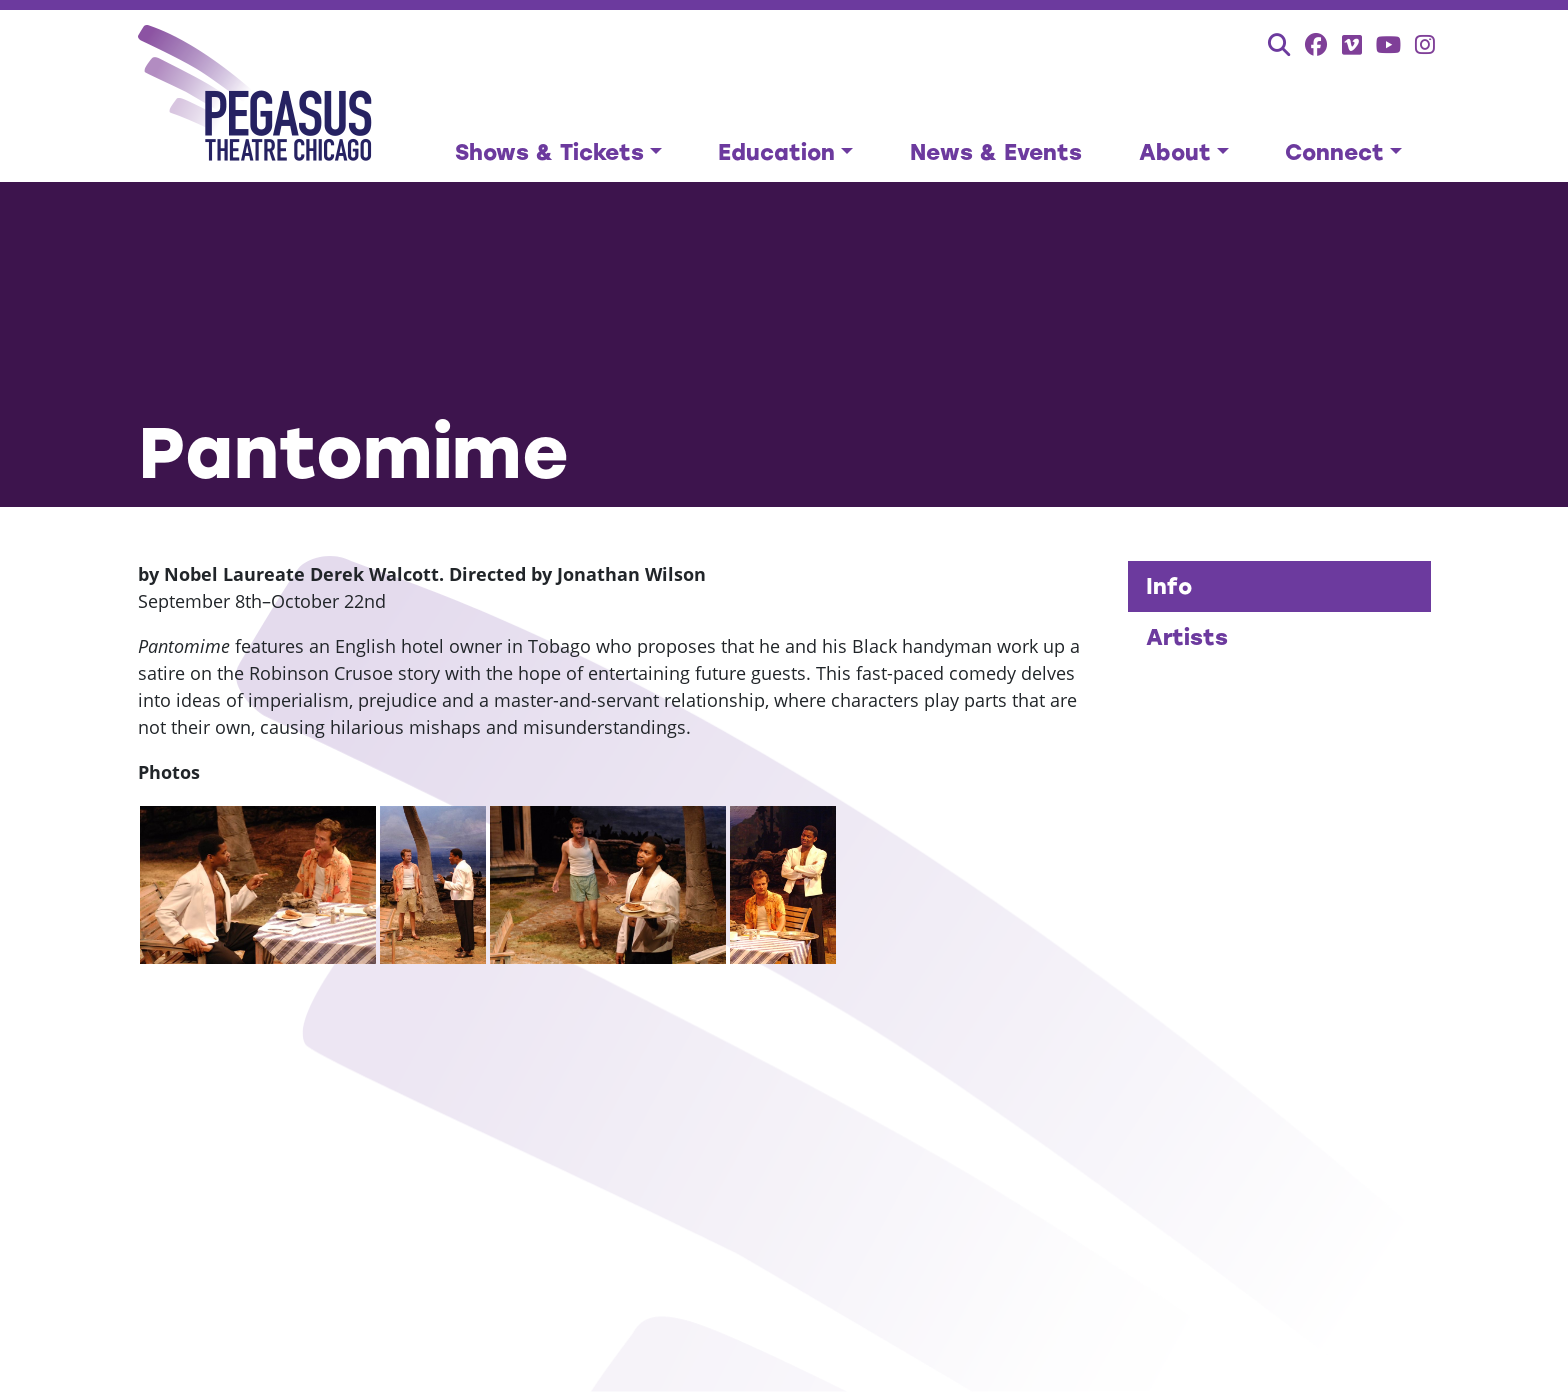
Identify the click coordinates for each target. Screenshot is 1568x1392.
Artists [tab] (1187, 637)
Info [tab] (1169, 586)
